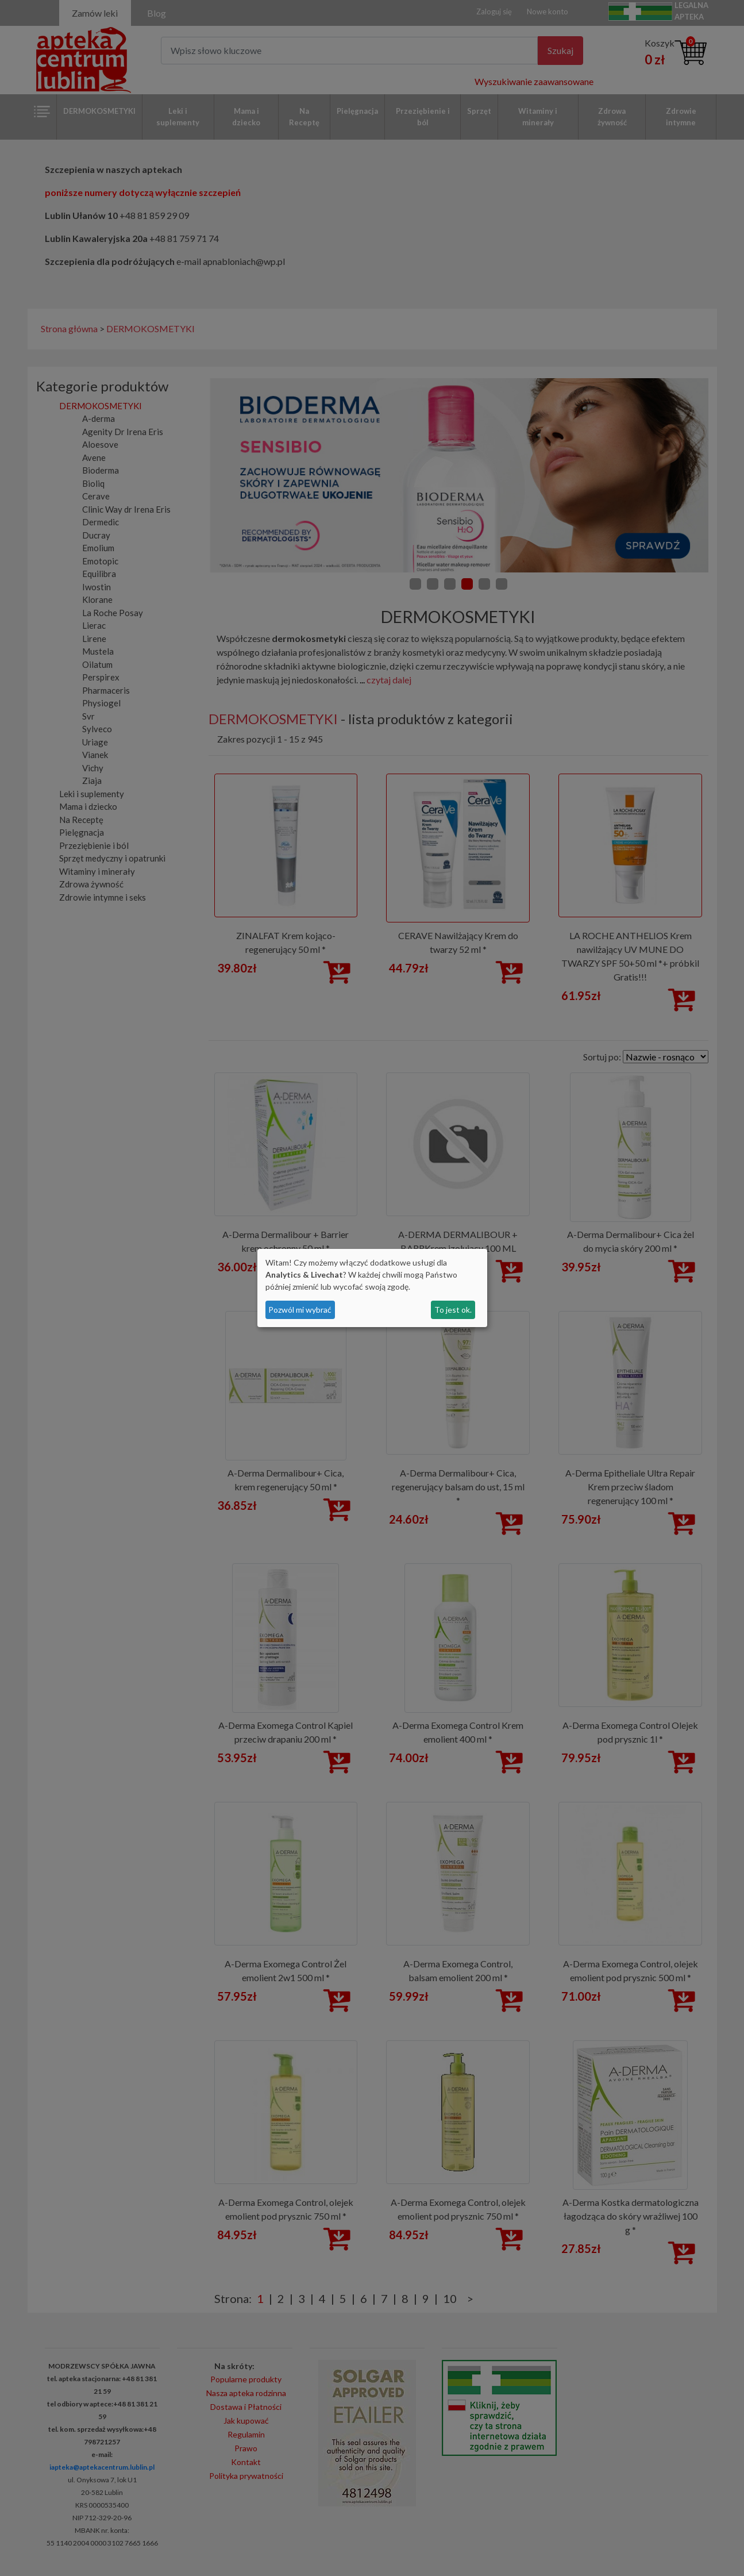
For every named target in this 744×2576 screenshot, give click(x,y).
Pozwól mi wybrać (299, 1309)
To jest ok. (453, 1309)
